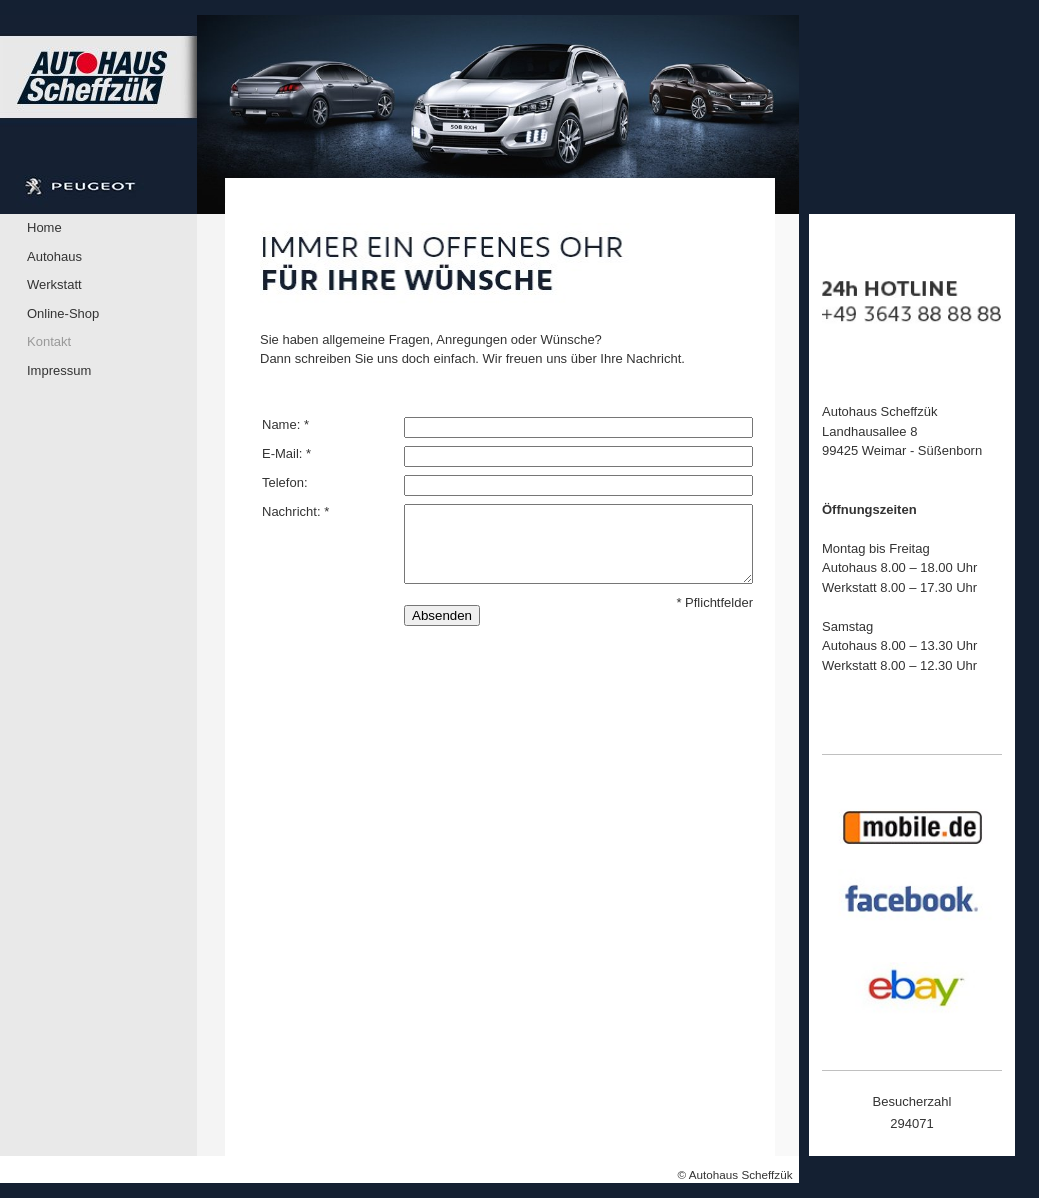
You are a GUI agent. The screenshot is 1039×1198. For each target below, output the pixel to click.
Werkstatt (54, 284)
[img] (399, 114)
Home (44, 227)
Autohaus (54, 256)
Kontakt (49, 341)
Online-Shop (63, 313)
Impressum (59, 370)
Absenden (442, 615)
